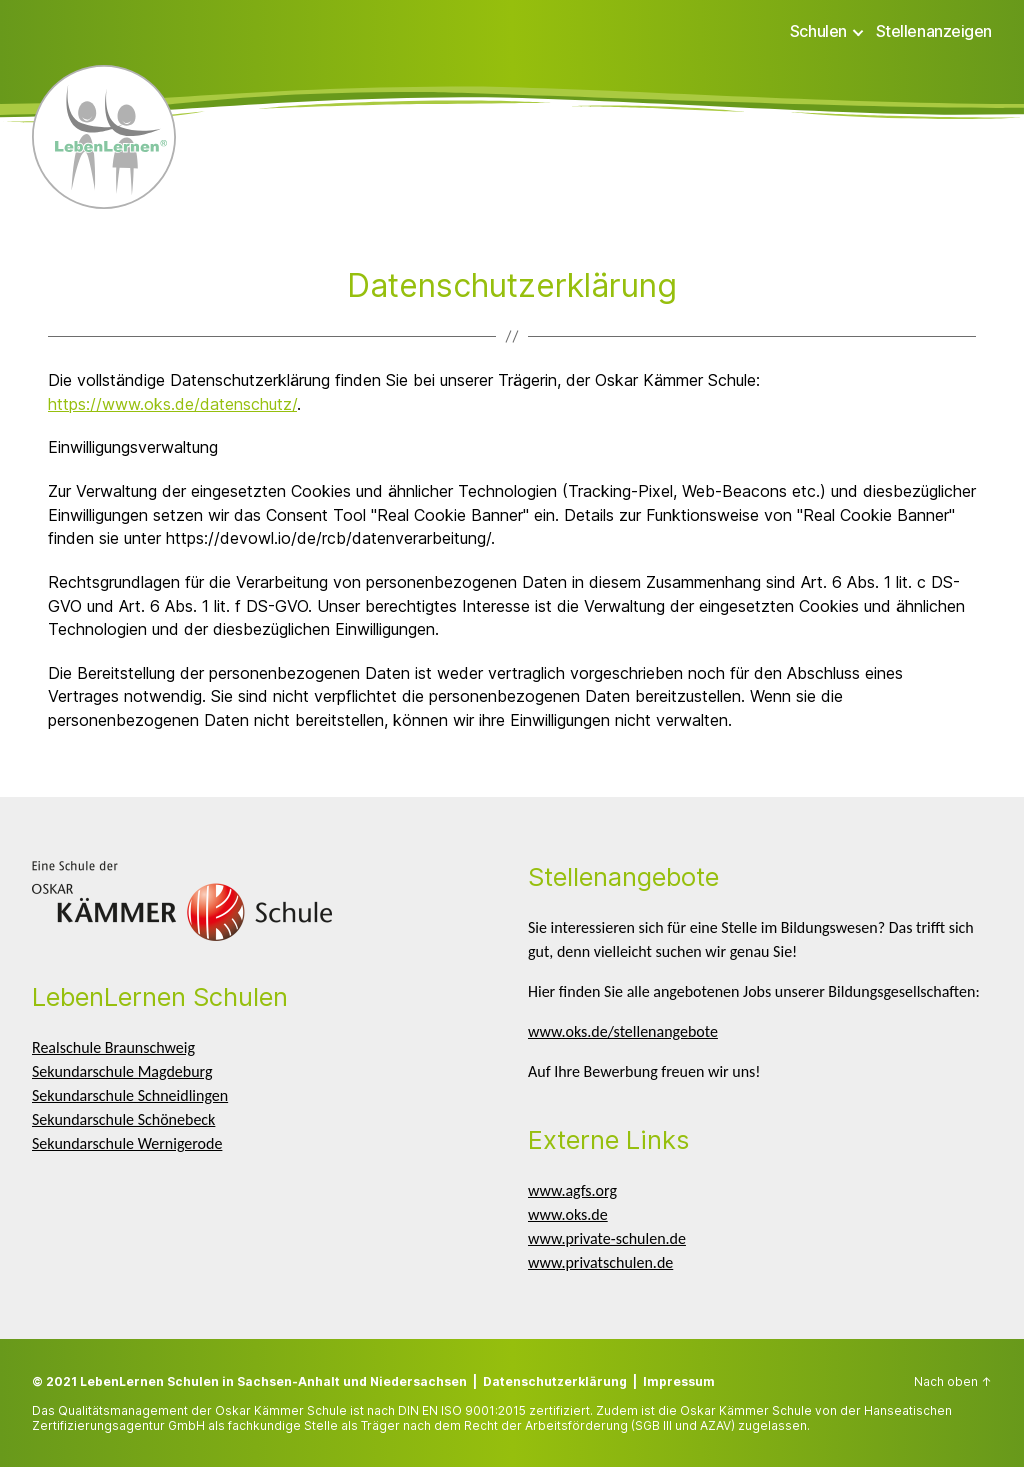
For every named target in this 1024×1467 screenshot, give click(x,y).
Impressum (679, 1381)
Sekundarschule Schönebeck (123, 1119)
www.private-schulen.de (607, 1238)
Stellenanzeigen (934, 31)
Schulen (818, 31)
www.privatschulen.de (600, 1262)
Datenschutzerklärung (555, 1381)
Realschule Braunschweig (113, 1047)
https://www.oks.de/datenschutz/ (172, 404)
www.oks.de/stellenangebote (623, 1031)
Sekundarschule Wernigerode (127, 1143)
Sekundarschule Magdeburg (122, 1071)
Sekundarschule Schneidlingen (130, 1095)
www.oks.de (568, 1214)
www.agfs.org (572, 1190)
